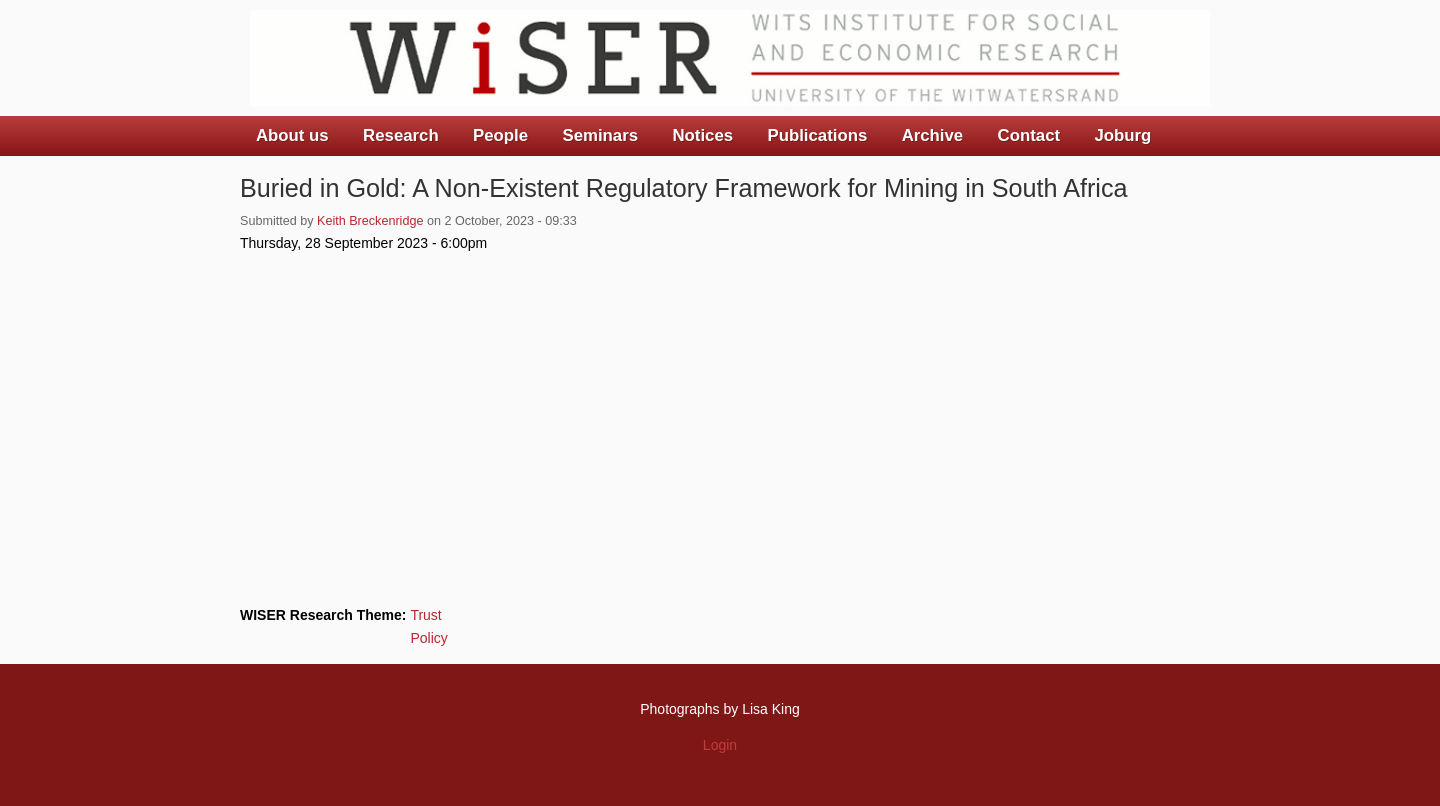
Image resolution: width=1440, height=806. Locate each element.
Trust (425, 615)
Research (401, 135)
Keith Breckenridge (370, 221)
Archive (933, 135)
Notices (702, 135)
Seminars (601, 135)
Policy (428, 638)
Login (720, 745)
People (500, 135)
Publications (817, 135)
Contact (1029, 135)
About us (292, 135)
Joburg (1122, 135)
